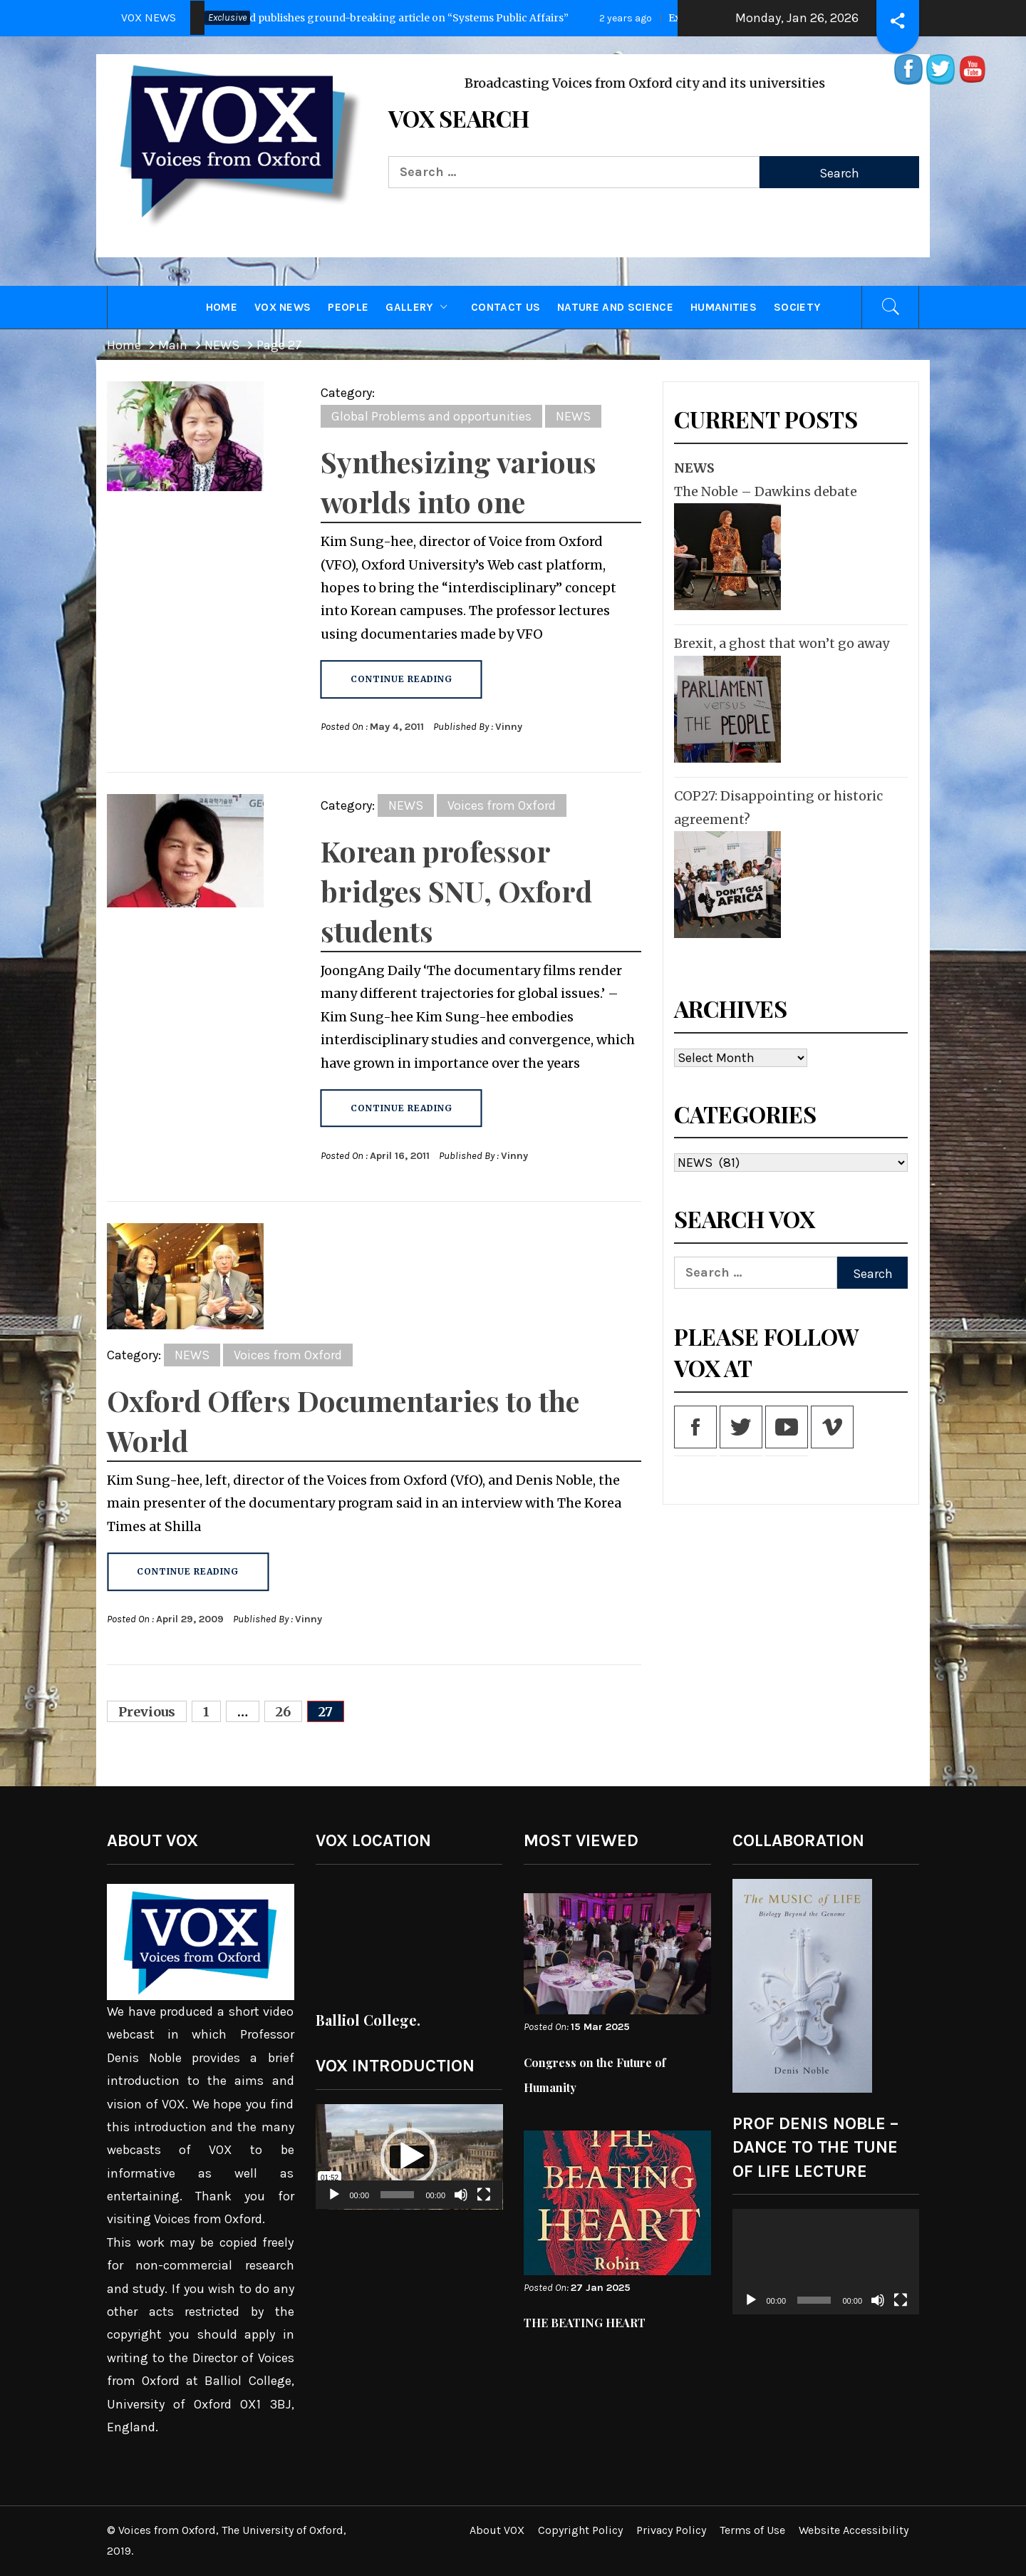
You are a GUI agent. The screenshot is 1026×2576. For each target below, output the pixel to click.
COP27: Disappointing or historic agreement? (778, 807)
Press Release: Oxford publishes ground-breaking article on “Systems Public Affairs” (343, 17)
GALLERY (419, 307)
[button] (408, 2156)
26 (283, 1712)
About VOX (497, 2530)
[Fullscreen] (484, 2204)
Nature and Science (615, 307)
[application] (409, 2157)
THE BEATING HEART (585, 2322)
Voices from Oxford (501, 805)
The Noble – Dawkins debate (765, 491)
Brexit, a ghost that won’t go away (781, 643)
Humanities (723, 307)
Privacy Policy (671, 2530)
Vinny (508, 727)
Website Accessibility (853, 2530)
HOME (221, 307)
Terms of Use (752, 2530)
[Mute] (461, 2204)
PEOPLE (348, 307)
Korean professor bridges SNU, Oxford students (456, 890)
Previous (146, 1712)
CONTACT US (505, 307)
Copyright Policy (580, 2530)
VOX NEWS (282, 307)
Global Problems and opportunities (431, 416)
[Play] (334, 2204)
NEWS (573, 416)
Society (797, 307)
